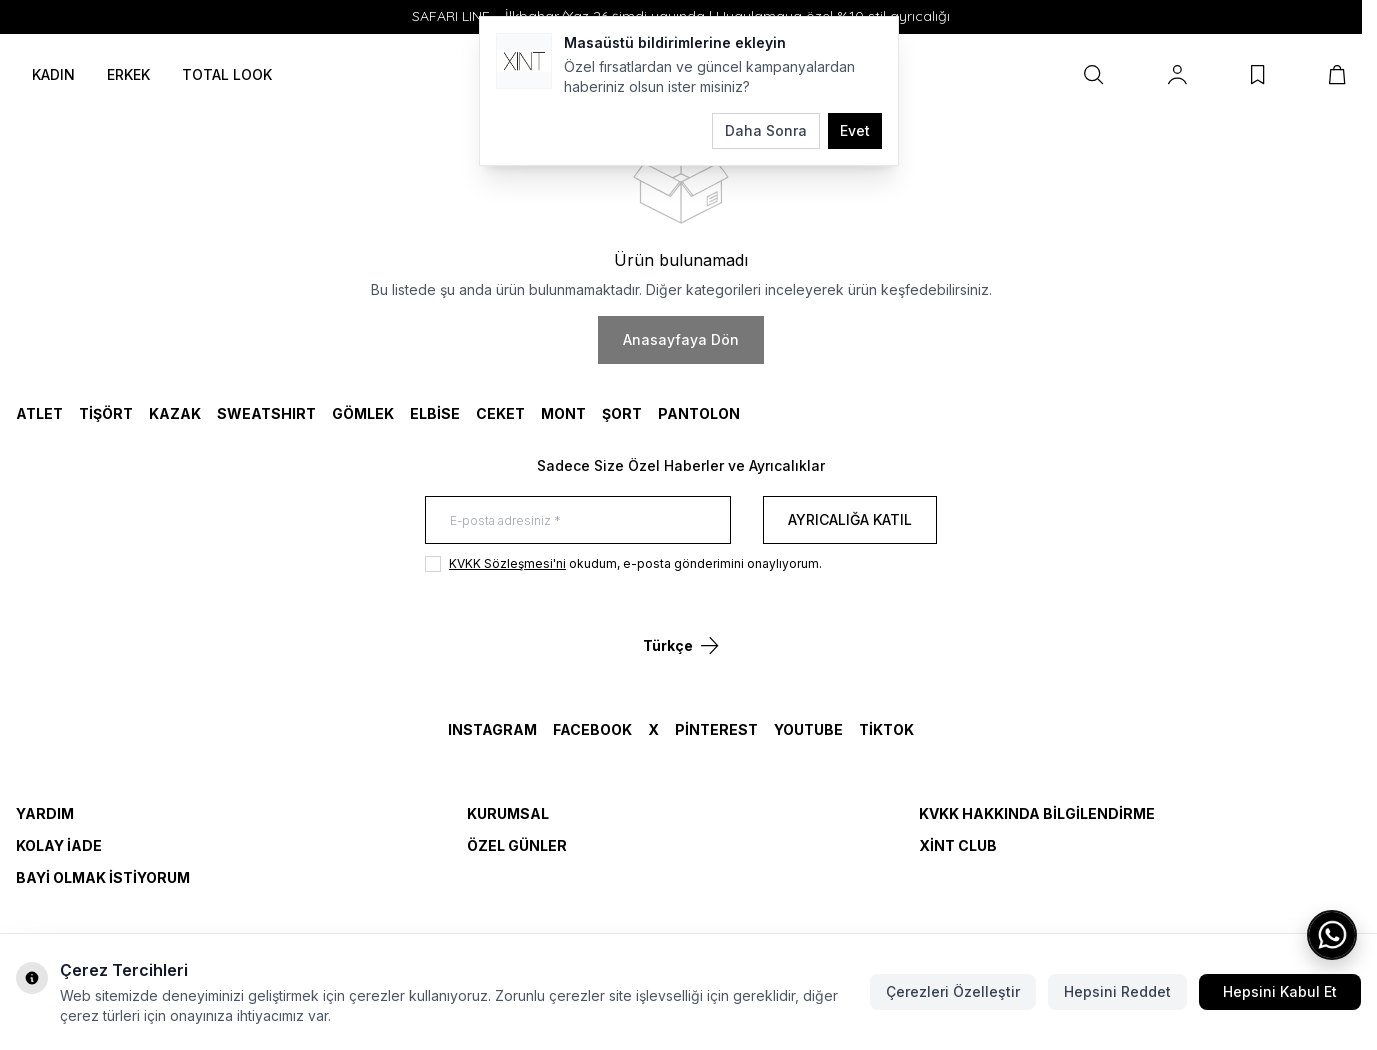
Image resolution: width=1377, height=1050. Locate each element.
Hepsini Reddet (1117, 991)
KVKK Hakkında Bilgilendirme (1037, 813)
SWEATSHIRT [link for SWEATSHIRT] (266, 413)
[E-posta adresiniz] (578, 520)
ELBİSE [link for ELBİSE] (435, 413)
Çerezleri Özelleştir (953, 991)
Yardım (45, 813)
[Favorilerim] (1258, 75)
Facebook (592, 729)
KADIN (53, 74)
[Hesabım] (1177, 75)
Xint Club (958, 845)
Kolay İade (59, 845)
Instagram (492, 729)
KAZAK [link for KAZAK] (175, 413)
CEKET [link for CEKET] (500, 413)
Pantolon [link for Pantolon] (699, 413)
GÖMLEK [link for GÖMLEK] (363, 413)
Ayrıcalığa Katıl (850, 519)
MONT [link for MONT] (563, 413)
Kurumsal (508, 813)
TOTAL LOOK (227, 74)
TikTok (886, 729)
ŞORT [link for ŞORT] (622, 413)
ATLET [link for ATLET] (39, 413)
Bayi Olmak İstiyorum (103, 877)
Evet (855, 130)
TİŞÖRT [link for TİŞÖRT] (106, 413)
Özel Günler (517, 845)
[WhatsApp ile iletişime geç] (1332, 935)
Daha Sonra (766, 130)
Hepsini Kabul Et (1280, 991)
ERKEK (128, 74)
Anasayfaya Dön (681, 339)
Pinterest (716, 729)
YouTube (808, 729)
